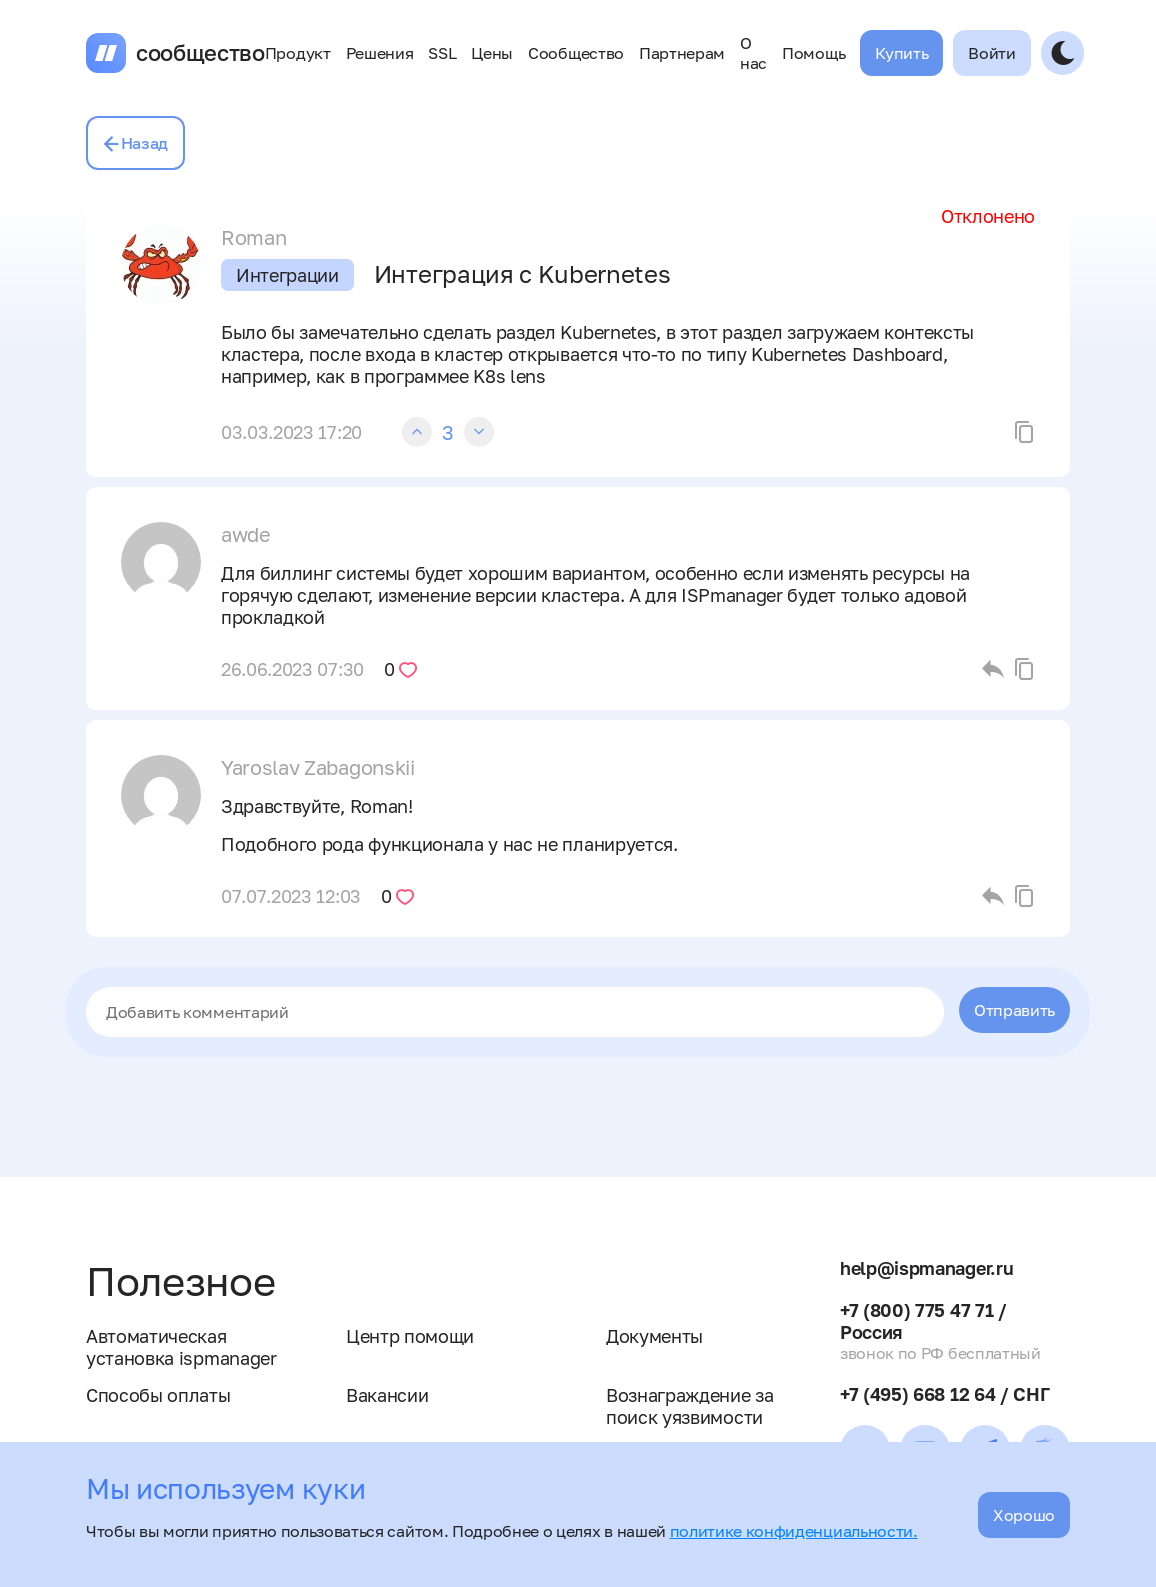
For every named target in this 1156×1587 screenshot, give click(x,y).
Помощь (813, 53)
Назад (135, 143)
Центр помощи (410, 1336)
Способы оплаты (158, 1395)
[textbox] (515, 1012)
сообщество (200, 53)
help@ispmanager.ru (926, 1268)
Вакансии (387, 1395)
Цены (492, 53)
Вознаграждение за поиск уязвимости (690, 1406)
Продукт (298, 53)
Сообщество (576, 53)
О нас (753, 53)
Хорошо (1024, 1515)
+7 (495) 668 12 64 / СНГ (944, 1394)
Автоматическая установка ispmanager (181, 1347)
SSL (442, 53)
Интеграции (287, 275)
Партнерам (682, 53)
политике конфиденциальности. (794, 1531)
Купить (901, 53)
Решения (380, 53)
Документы (654, 1336)
